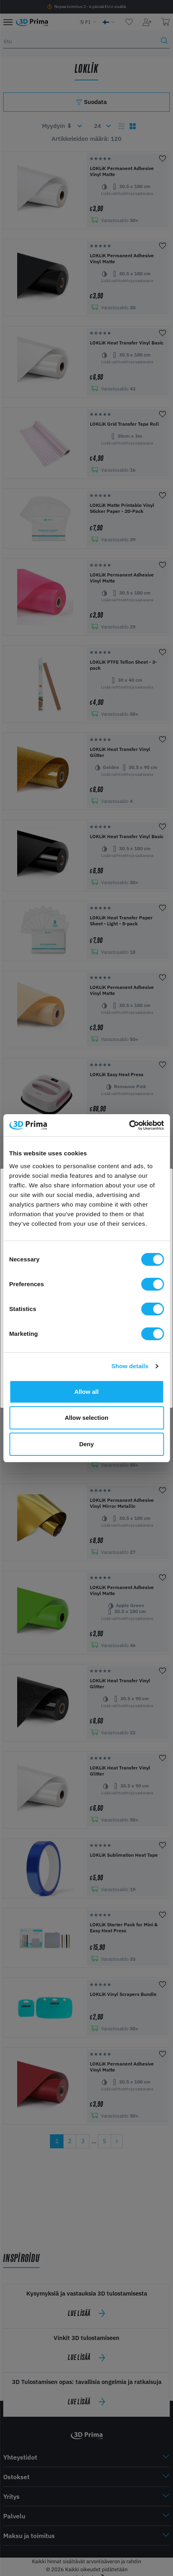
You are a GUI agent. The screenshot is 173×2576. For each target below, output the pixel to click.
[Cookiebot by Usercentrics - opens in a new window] (129, 1125)
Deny (86, 1444)
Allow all (86, 1391)
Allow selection (86, 1417)
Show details (130, 1366)
